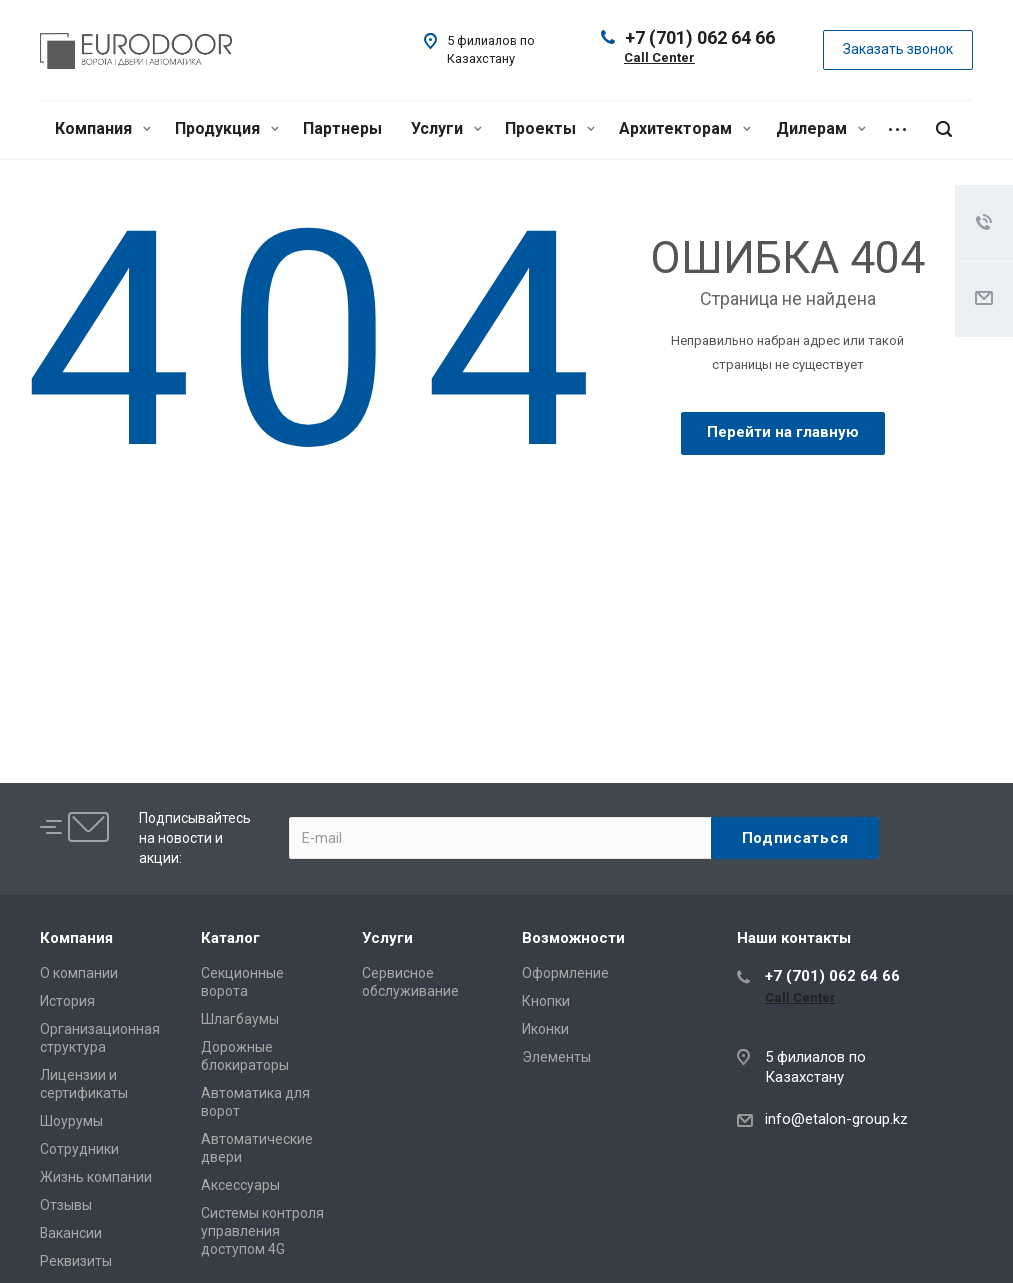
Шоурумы (71, 1121)
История (67, 1001)
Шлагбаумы (240, 1019)
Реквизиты (76, 1261)
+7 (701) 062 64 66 (700, 37)
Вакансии (71, 1233)
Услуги (446, 128)
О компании (79, 973)
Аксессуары (240, 1185)
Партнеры (342, 128)
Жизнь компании (96, 1177)
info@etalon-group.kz (836, 1119)
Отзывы (66, 1205)
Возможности (573, 938)
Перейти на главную (783, 432)
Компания (103, 128)
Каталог (230, 938)
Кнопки (546, 1001)
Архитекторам (685, 128)
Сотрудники (79, 1149)
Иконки (545, 1029)
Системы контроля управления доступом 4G (262, 1231)
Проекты (550, 128)
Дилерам (821, 128)
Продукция (227, 128)
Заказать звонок (898, 49)
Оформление (565, 973)
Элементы (556, 1057)
